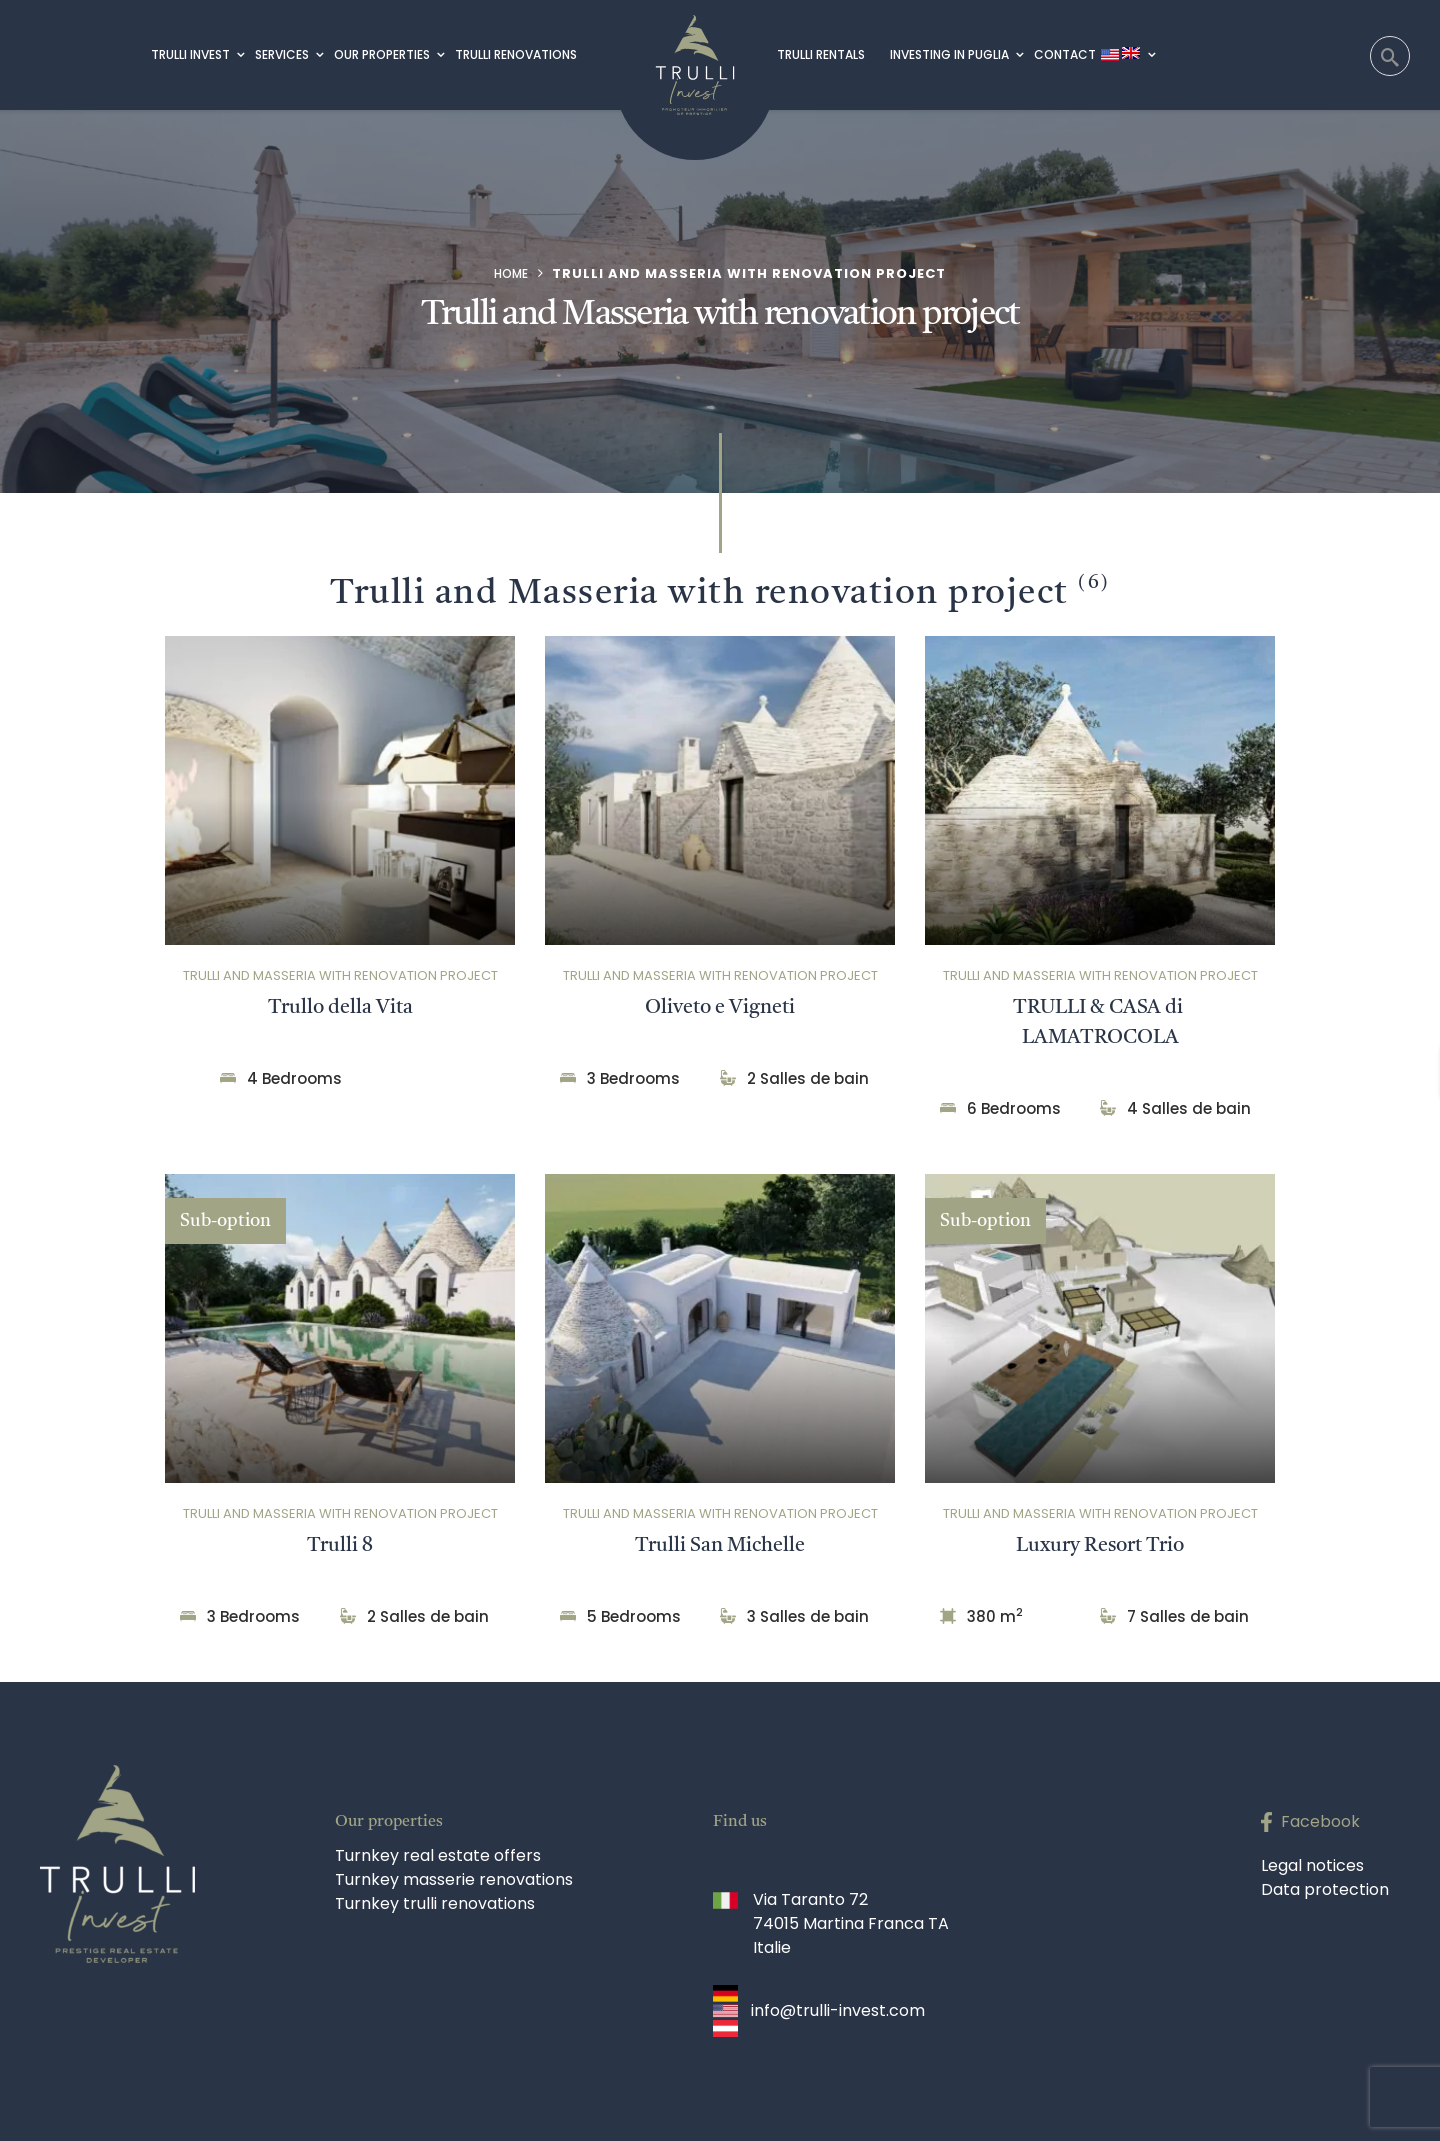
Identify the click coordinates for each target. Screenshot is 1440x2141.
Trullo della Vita (340, 1008)
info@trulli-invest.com (838, 2010)
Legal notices (1312, 1865)
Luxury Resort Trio (1100, 1546)
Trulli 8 (340, 1546)
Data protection (1325, 1889)
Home (511, 273)
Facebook (1320, 1821)
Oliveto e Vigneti (720, 1008)
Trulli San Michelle (720, 1546)
